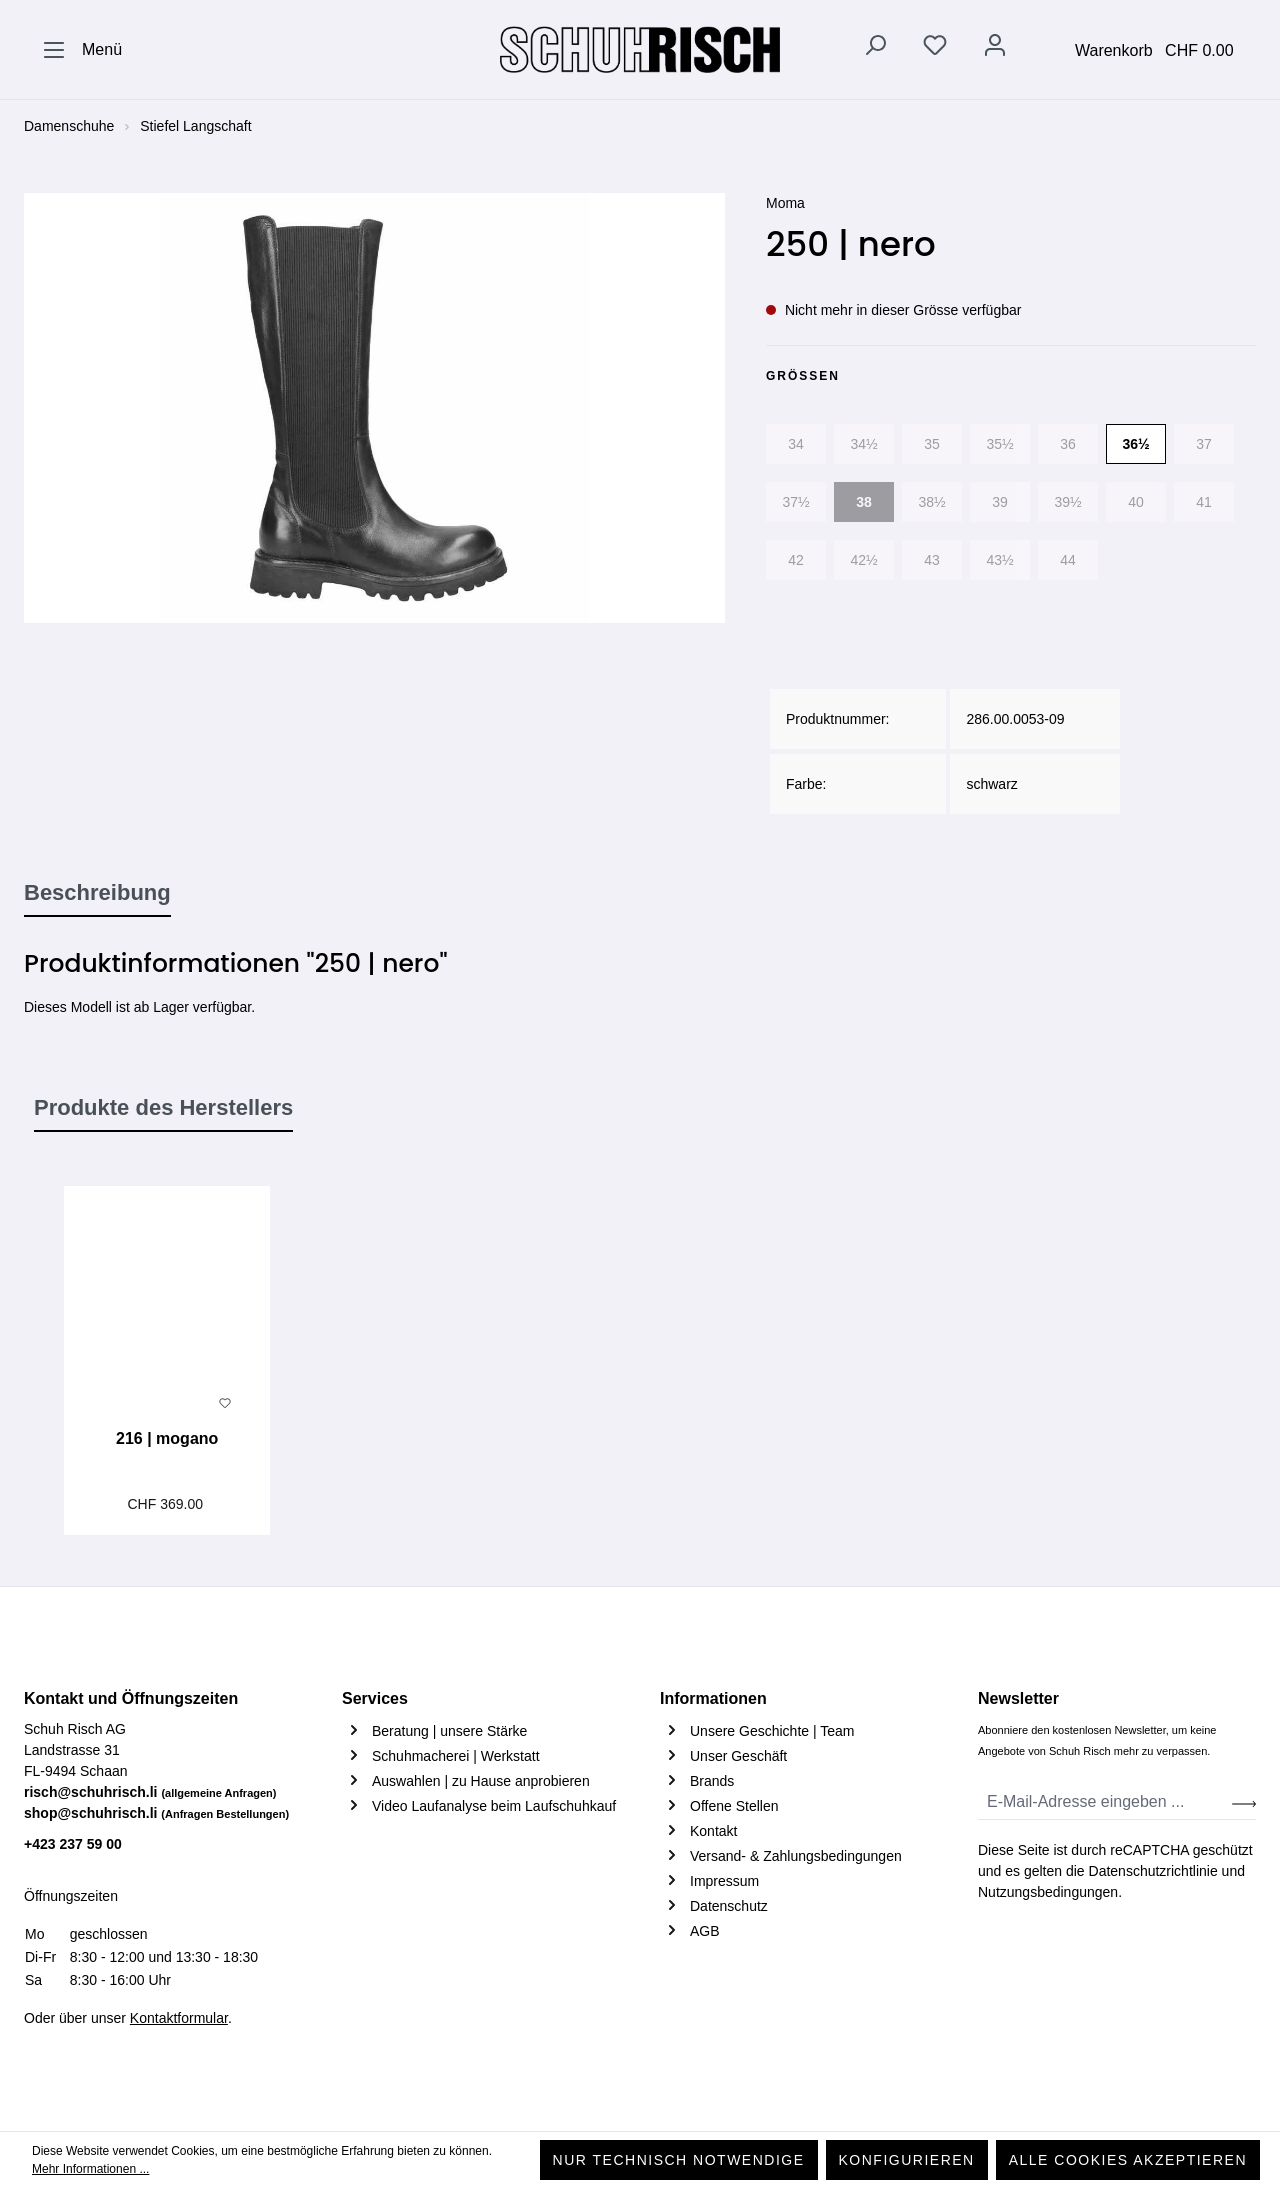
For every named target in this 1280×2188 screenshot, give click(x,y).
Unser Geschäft (738, 1756)
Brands (712, 1781)
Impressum (724, 1881)
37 (1204, 444)
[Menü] (82, 50)
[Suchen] (875, 49)
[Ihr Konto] (995, 49)
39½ (1067, 502)
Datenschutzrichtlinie (1153, 1871)
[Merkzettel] (935, 49)
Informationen (713, 1698)
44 (1068, 560)
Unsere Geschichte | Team (772, 1731)
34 (796, 444)
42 (796, 560)
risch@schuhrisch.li (150, 1792)
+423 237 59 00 (73, 1844)
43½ (999, 560)
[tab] (97, 894)
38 (864, 502)
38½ (931, 502)
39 (1000, 502)
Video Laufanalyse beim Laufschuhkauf (494, 1806)
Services (375, 1698)
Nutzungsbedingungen (1048, 1892)
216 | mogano (167, 1438)
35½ (999, 444)
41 (1204, 502)
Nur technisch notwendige (679, 2160)
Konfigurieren (907, 2160)
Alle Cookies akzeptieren (1128, 2160)
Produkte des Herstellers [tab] (163, 1107)
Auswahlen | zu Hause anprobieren (481, 1781)
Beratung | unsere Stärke (449, 1731)
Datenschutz (729, 1906)
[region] (375, 408)
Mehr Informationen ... (90, 2169)
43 (932, 560)
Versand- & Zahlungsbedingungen (796, 1856)
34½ (863, 444)
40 (1136, 502)
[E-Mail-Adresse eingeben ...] (1105, 1802)
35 (932, 444)
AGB (705, 1931)
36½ (1135, 444)
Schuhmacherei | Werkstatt (456, 1756)
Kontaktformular (179, 2018)
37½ (795, 502)
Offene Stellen (734, 1806)
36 (1068, 444)
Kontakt (713, 1831)
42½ (863, 560)
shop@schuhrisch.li (156, 1813)
